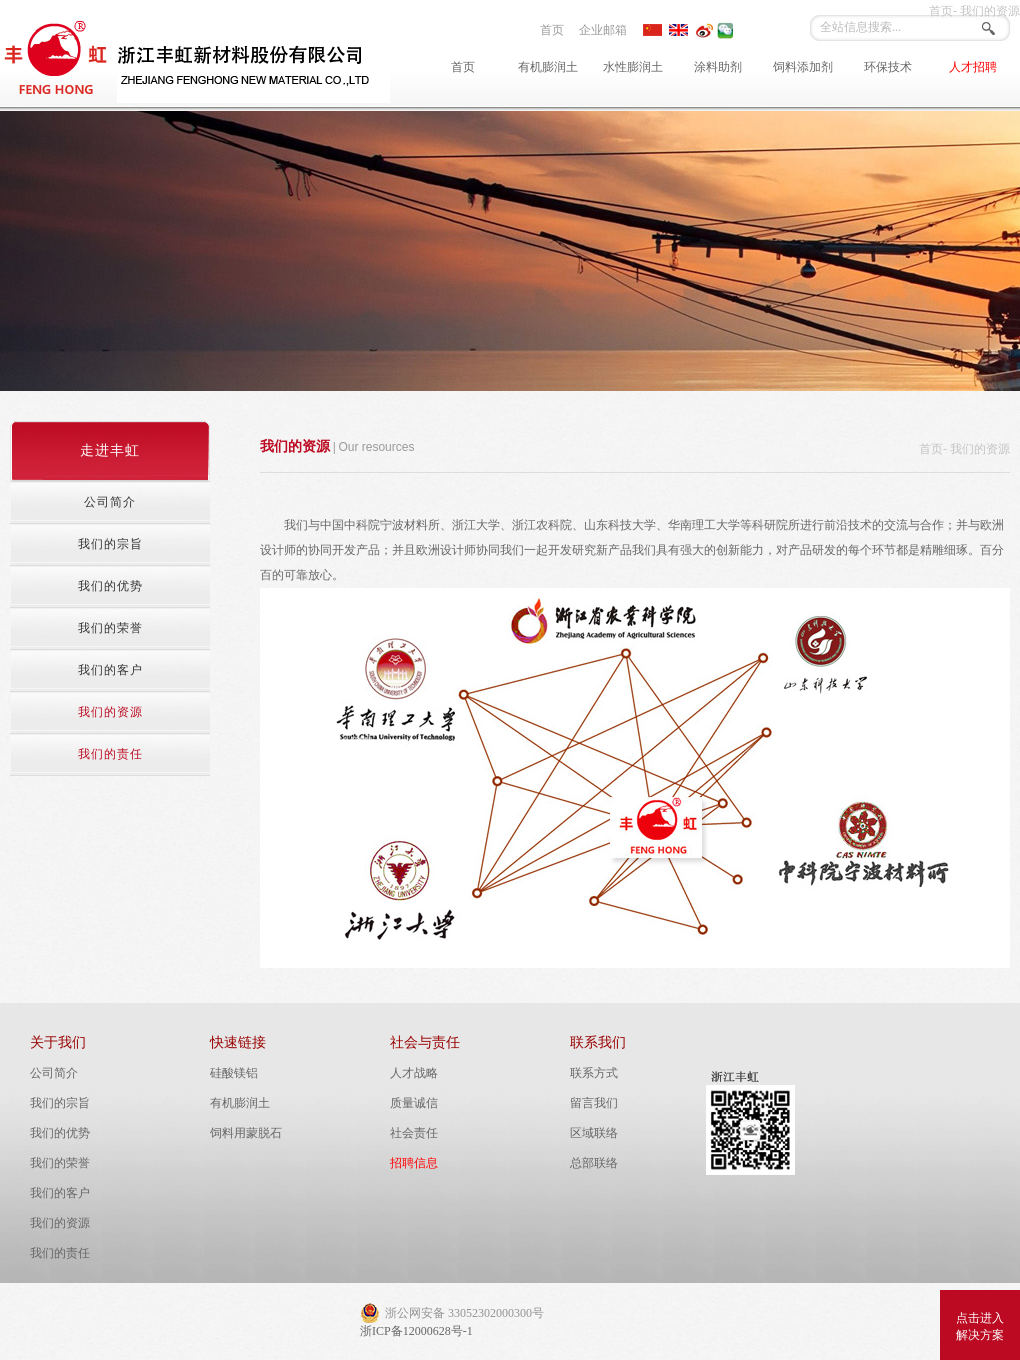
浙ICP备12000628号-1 (416, 1331)
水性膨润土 (633, 67)
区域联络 (594, 1133)
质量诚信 (414, 1103)
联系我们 (598, 1042)
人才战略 (414, 1073)
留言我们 (594, 1103)
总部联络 (594, 1163)
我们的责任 (60, 1253)
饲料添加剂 (803, 67)
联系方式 (594, 1073)
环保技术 (888, 67)
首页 (552, 30)
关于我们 (58, 1042)
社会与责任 (425, 1042)
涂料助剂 (718, 67)
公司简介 (54, 1073)
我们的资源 (60, 1223)
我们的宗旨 (60, 1103)
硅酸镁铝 (234, 1073)
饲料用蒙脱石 (246, 1133)
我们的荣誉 (60, 1163)
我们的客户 (60, 1193)
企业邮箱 (603, 30)
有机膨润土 (548, 67)
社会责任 (414, 1133)
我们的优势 (60, 1133)
